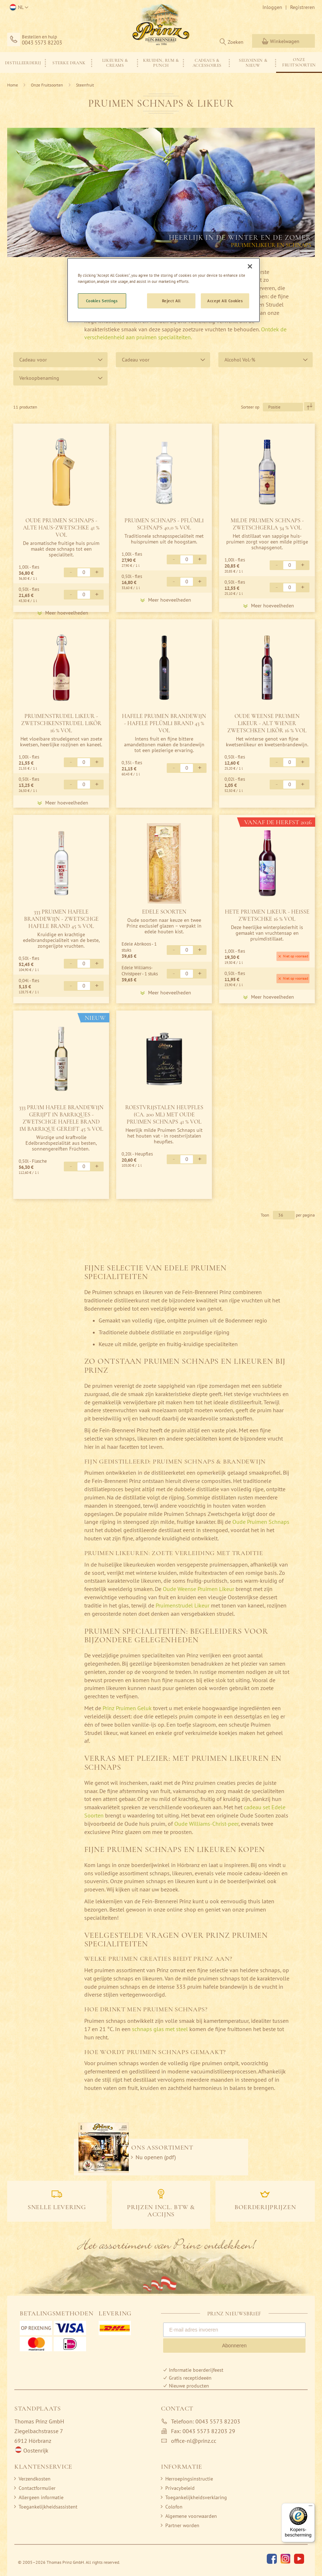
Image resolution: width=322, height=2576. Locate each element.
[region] (163, 290)
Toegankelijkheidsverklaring (196, 2497)
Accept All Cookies (225, 300)
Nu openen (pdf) (156, 2157)
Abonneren (234, 2345)
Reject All (171, 300)
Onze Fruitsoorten (47, 85)
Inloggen (272, 7)
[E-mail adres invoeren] (234, 2330)
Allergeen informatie (41, 2497)
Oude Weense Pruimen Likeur (198, 1588)
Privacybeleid (180, 2488)
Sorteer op (250, 407)
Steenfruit (85, 85)
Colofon (174, 2506)
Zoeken (235, 42)
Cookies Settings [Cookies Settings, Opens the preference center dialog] (102, 300)
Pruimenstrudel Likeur (182, 1605)
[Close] (250, 266)
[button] (17, 7)
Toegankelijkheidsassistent (48, 2506)
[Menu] (310, 2507)
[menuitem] (23, 63)
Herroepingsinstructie (189, 2478)
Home (13, 85)
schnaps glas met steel (160, 2029)
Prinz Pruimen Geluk (127, 1708)
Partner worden (182, 2525)
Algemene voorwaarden (191, 2516)
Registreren (302, 7)
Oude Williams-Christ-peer (206, 1823)
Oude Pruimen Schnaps (260, 1521)
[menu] (161, 62)
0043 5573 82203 (42, 43)
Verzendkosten (35, 2478)
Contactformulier (37, 2488)
